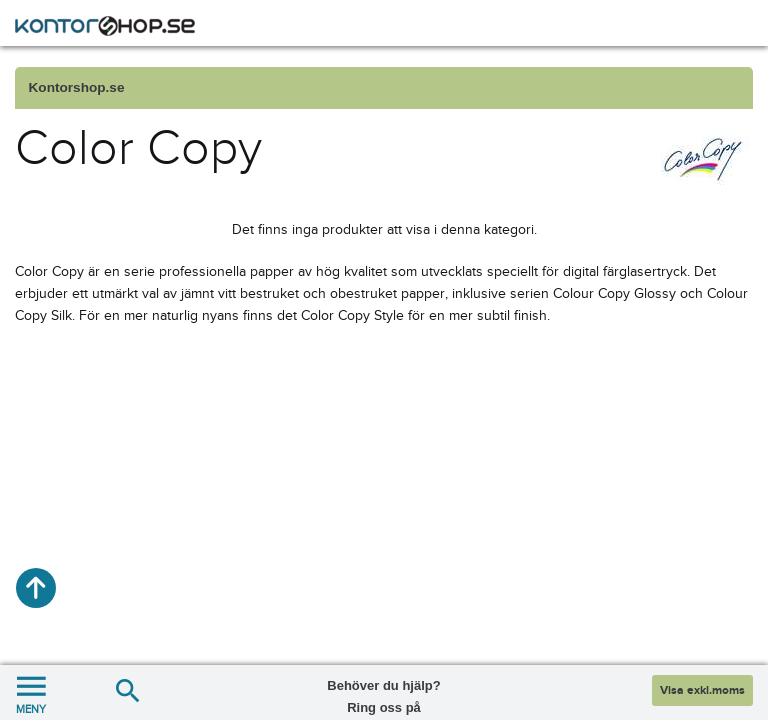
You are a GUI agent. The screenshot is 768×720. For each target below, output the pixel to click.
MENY (31, 692)
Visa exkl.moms (702, 690)
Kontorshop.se (77, 87)
